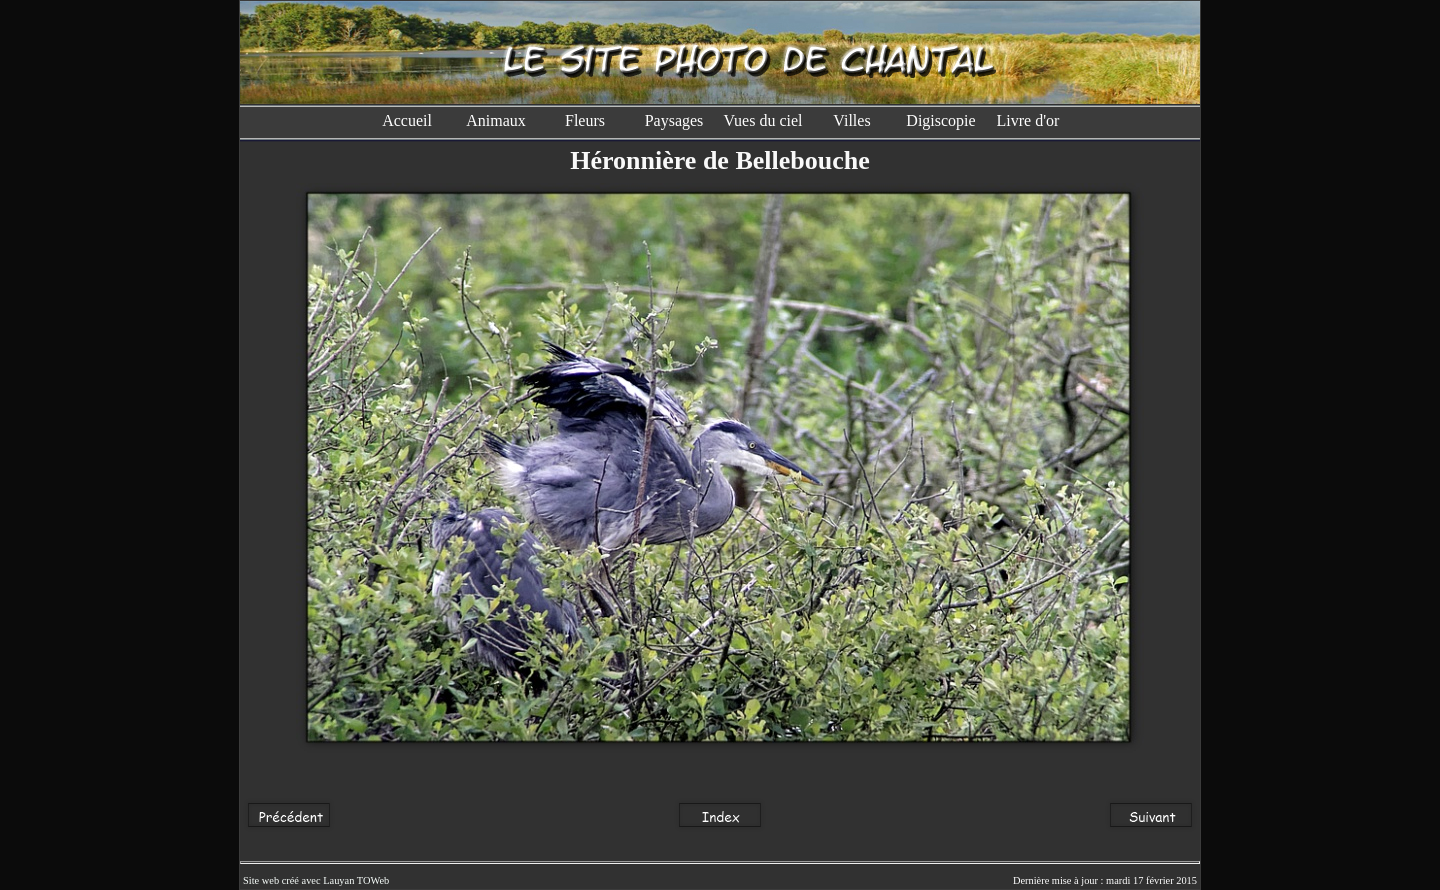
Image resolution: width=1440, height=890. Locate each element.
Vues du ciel (762, 120)
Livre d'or (1030, 120)
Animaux (496, 120)
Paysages (674, 120)
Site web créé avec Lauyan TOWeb (316, 880)
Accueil (407, 120)
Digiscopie (940, 120)
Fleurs (585, 120)
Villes (851, 120)
